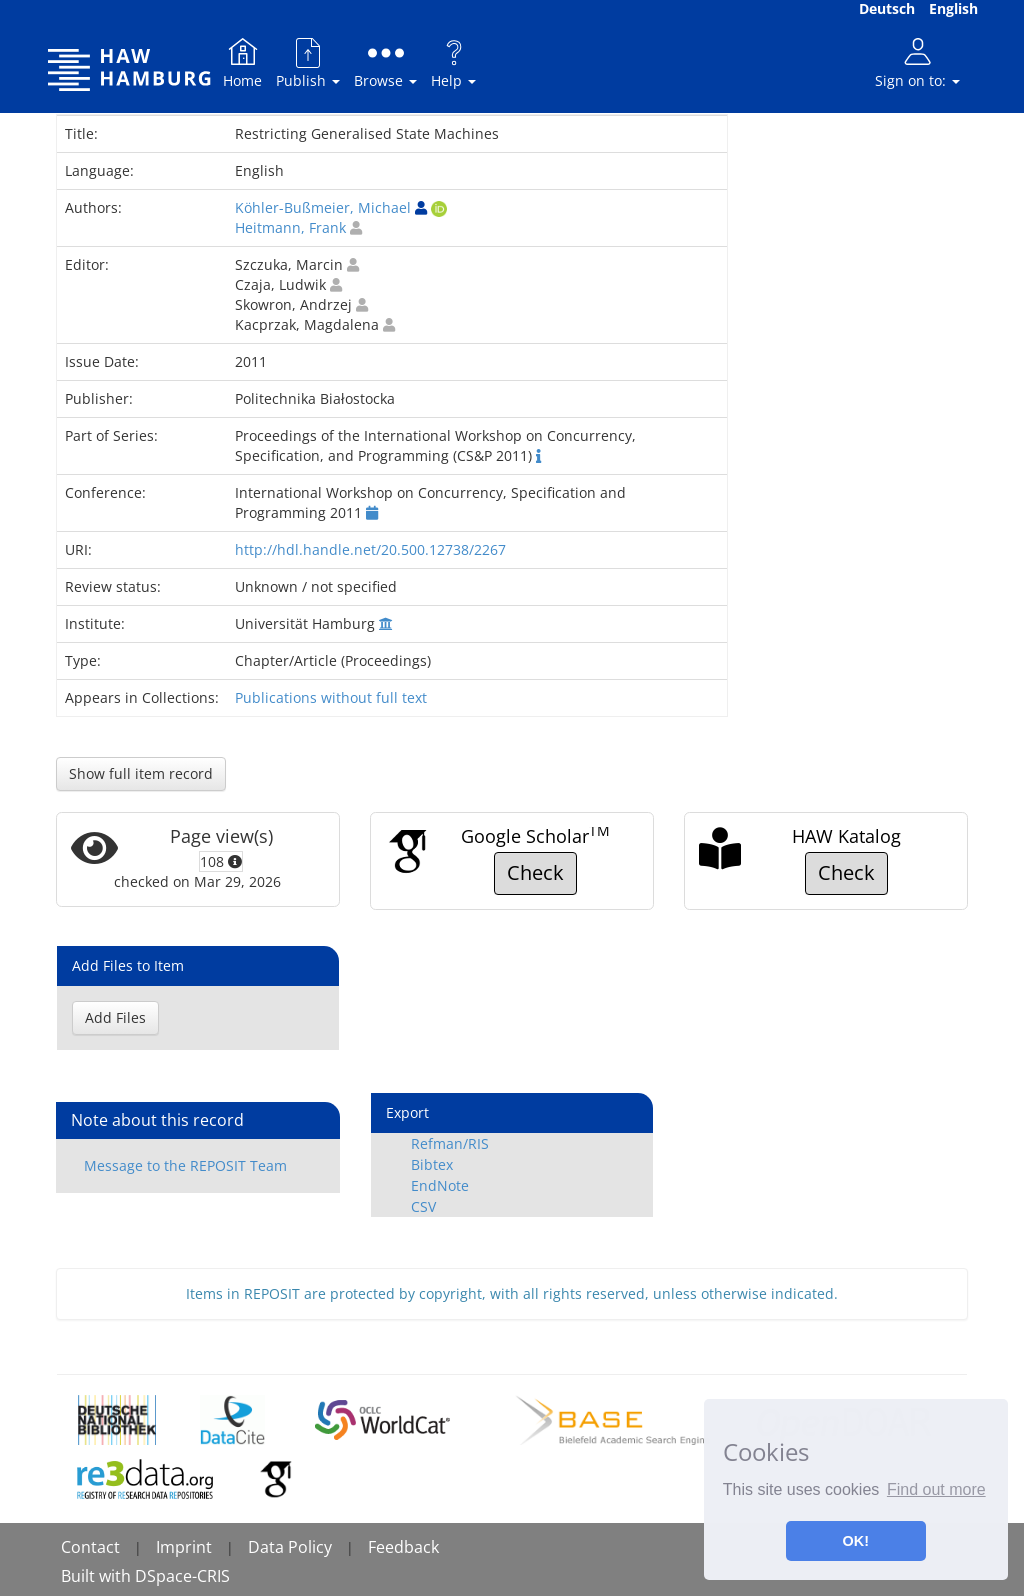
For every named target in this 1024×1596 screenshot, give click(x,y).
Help (453, 62)
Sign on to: (917, 62)
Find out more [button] (936, 1489)
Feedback (403, 1547)
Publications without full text (331, 697)
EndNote (440, 1185)
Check (535, 872)
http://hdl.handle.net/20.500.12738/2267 (370, 549)
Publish (308, 62)
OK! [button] (856, 1541)
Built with (98, 1576)
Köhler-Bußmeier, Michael (323, 207)
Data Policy (290, 1547)
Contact (90, 1547)
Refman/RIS (450, 1143)
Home (242, 62)
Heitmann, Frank (290, 227)
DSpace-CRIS (182, 1576)
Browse (385, 62)
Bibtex (432, 1164)
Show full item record (141, 773)
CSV (423, 1206)
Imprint (184, 1547)
